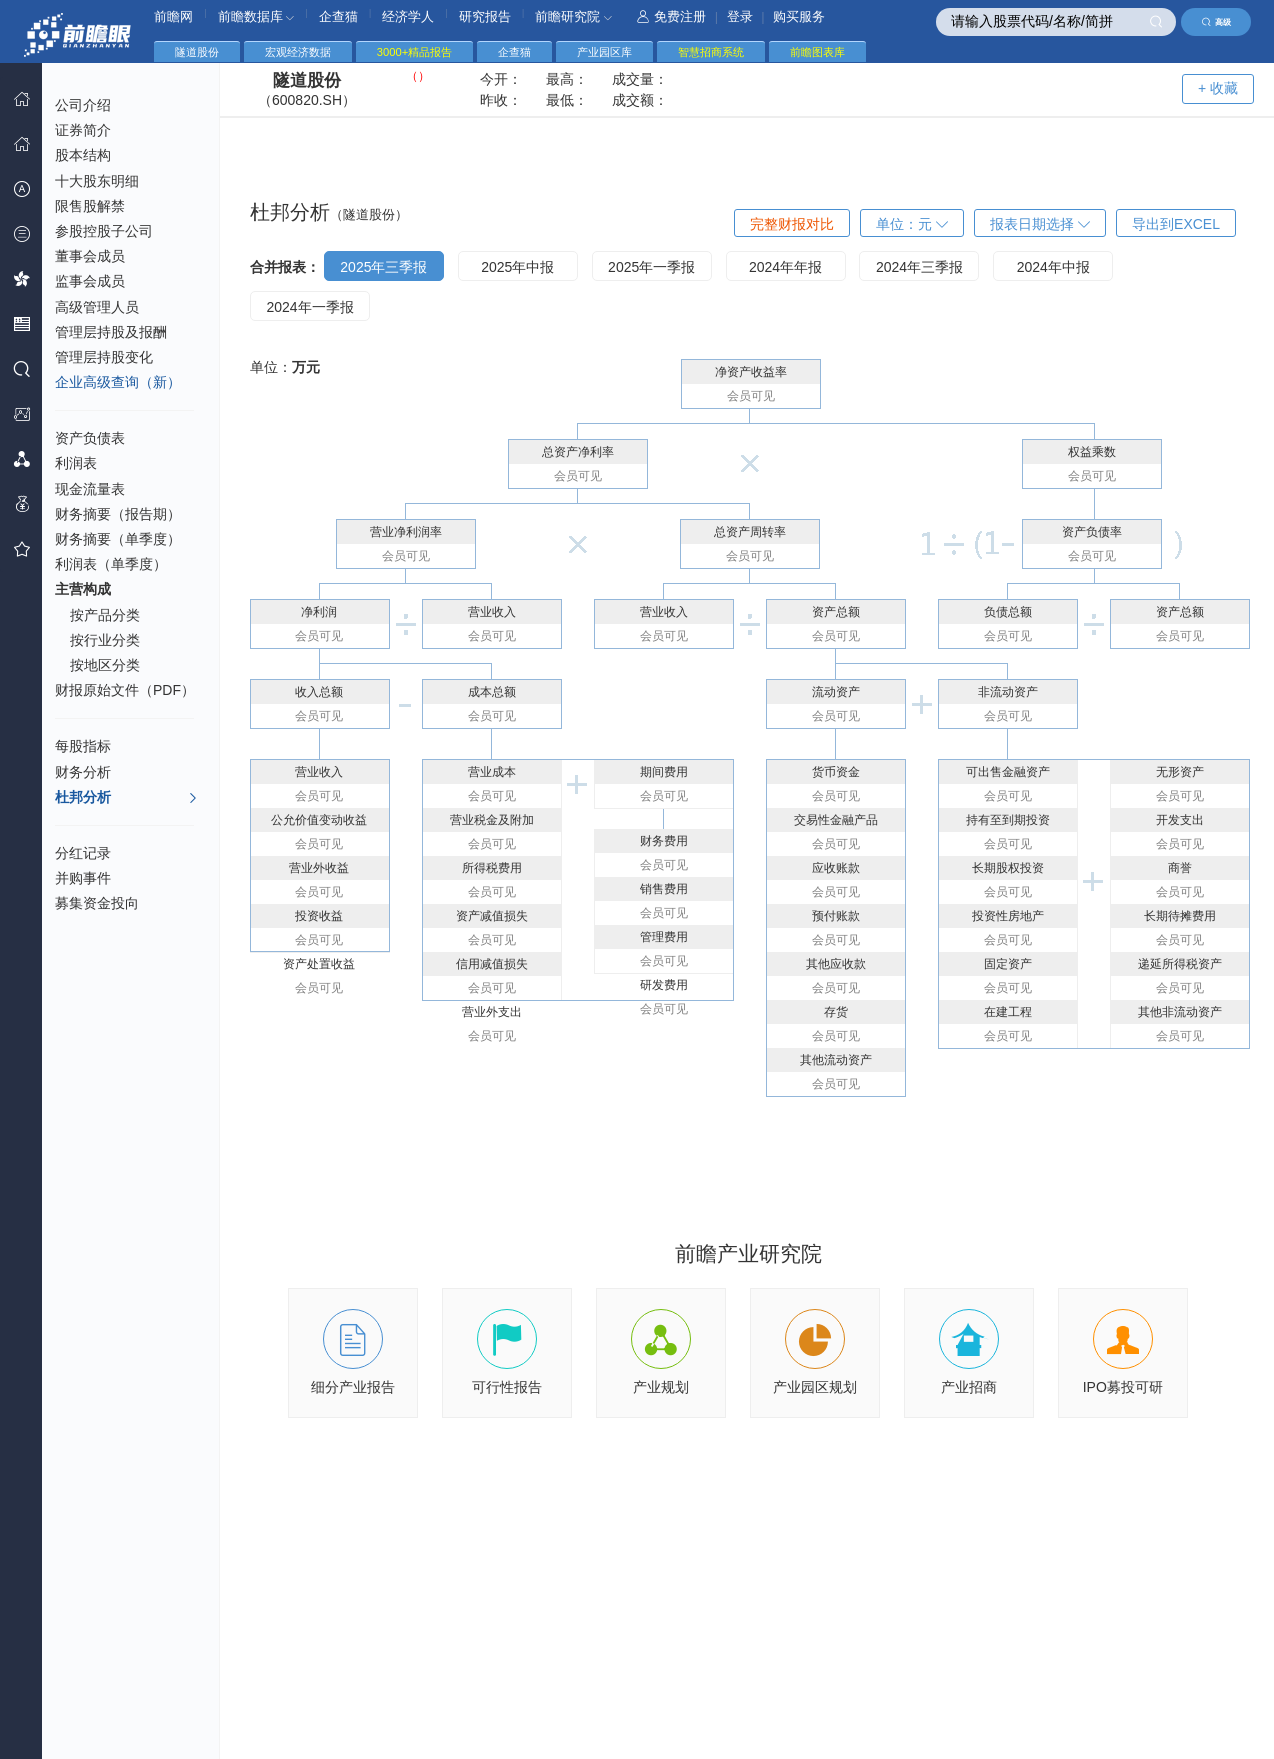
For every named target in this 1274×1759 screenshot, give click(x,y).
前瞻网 (173, 16)
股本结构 (83, 155)
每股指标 (83, 746)
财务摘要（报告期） (118, 514)
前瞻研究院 (573, 16)
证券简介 (83, 130)
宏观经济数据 (298, 52)
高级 (1216, 22)
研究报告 (485, 16)
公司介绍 (83, 105)
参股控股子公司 (104, 231)
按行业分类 (105, 640)
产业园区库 (604, 52)
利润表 (76, 463)
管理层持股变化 (104, 357)
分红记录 (83, 853)
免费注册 (671, 16)
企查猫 (338, 16)
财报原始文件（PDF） (125, 690)
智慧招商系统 (711, 52)
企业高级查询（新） (118, 382)
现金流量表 (90, 489)
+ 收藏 (1218, 88)
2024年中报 (1053, 267)
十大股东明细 (97, 181)
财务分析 (83, 772)
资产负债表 (90, 438)
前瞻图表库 (817, 52)
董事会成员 (90, 256)
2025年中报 (517, 267)
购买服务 (799, 16)
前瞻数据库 (256, 16)
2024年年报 (785, 267)
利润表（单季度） (111, 564)
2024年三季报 (919, 267)
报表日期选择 (1040, 224)
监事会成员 (90, 281)
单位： (912, 224)
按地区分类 (105, 665)
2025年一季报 (651, 267)
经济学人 (408, 16)
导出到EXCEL (1176, 224)
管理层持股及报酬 (111, 332)
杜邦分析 (126, 798)
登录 (740, 16)
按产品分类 (105, 615)
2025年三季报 (383, 267)
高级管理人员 (97, 307)
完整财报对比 (792, 224)
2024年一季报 (309, 307)
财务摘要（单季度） (118, 539)
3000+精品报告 (414, 52)
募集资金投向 (97, 903)
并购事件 (83, 878)
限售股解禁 (90, 206)
